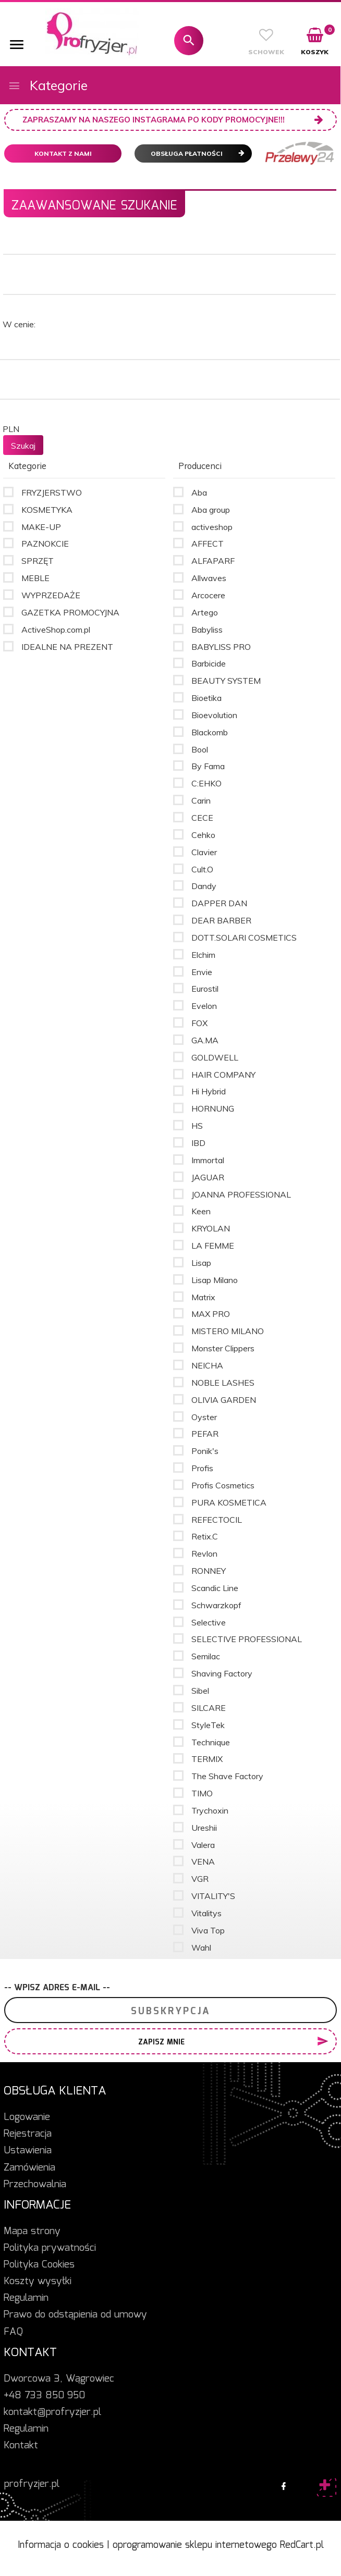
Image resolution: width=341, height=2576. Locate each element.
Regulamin (26, 2298)
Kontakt (21, 2446)
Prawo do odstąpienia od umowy (75, 2315)
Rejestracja (28, 2134)
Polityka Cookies (39, 2265)
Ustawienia (28, 2151)
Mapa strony (32, 2231)
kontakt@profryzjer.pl (52, 2412)
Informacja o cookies (61, 2545)
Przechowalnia (35, 2184)
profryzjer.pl (31, 2484)
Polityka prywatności (50, 2248)
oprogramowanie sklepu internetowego (195, 2545)
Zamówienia (29, 2168)
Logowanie (27, 2117)
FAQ (13, 2332)
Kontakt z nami (63, 153)
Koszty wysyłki (37, 2281)
